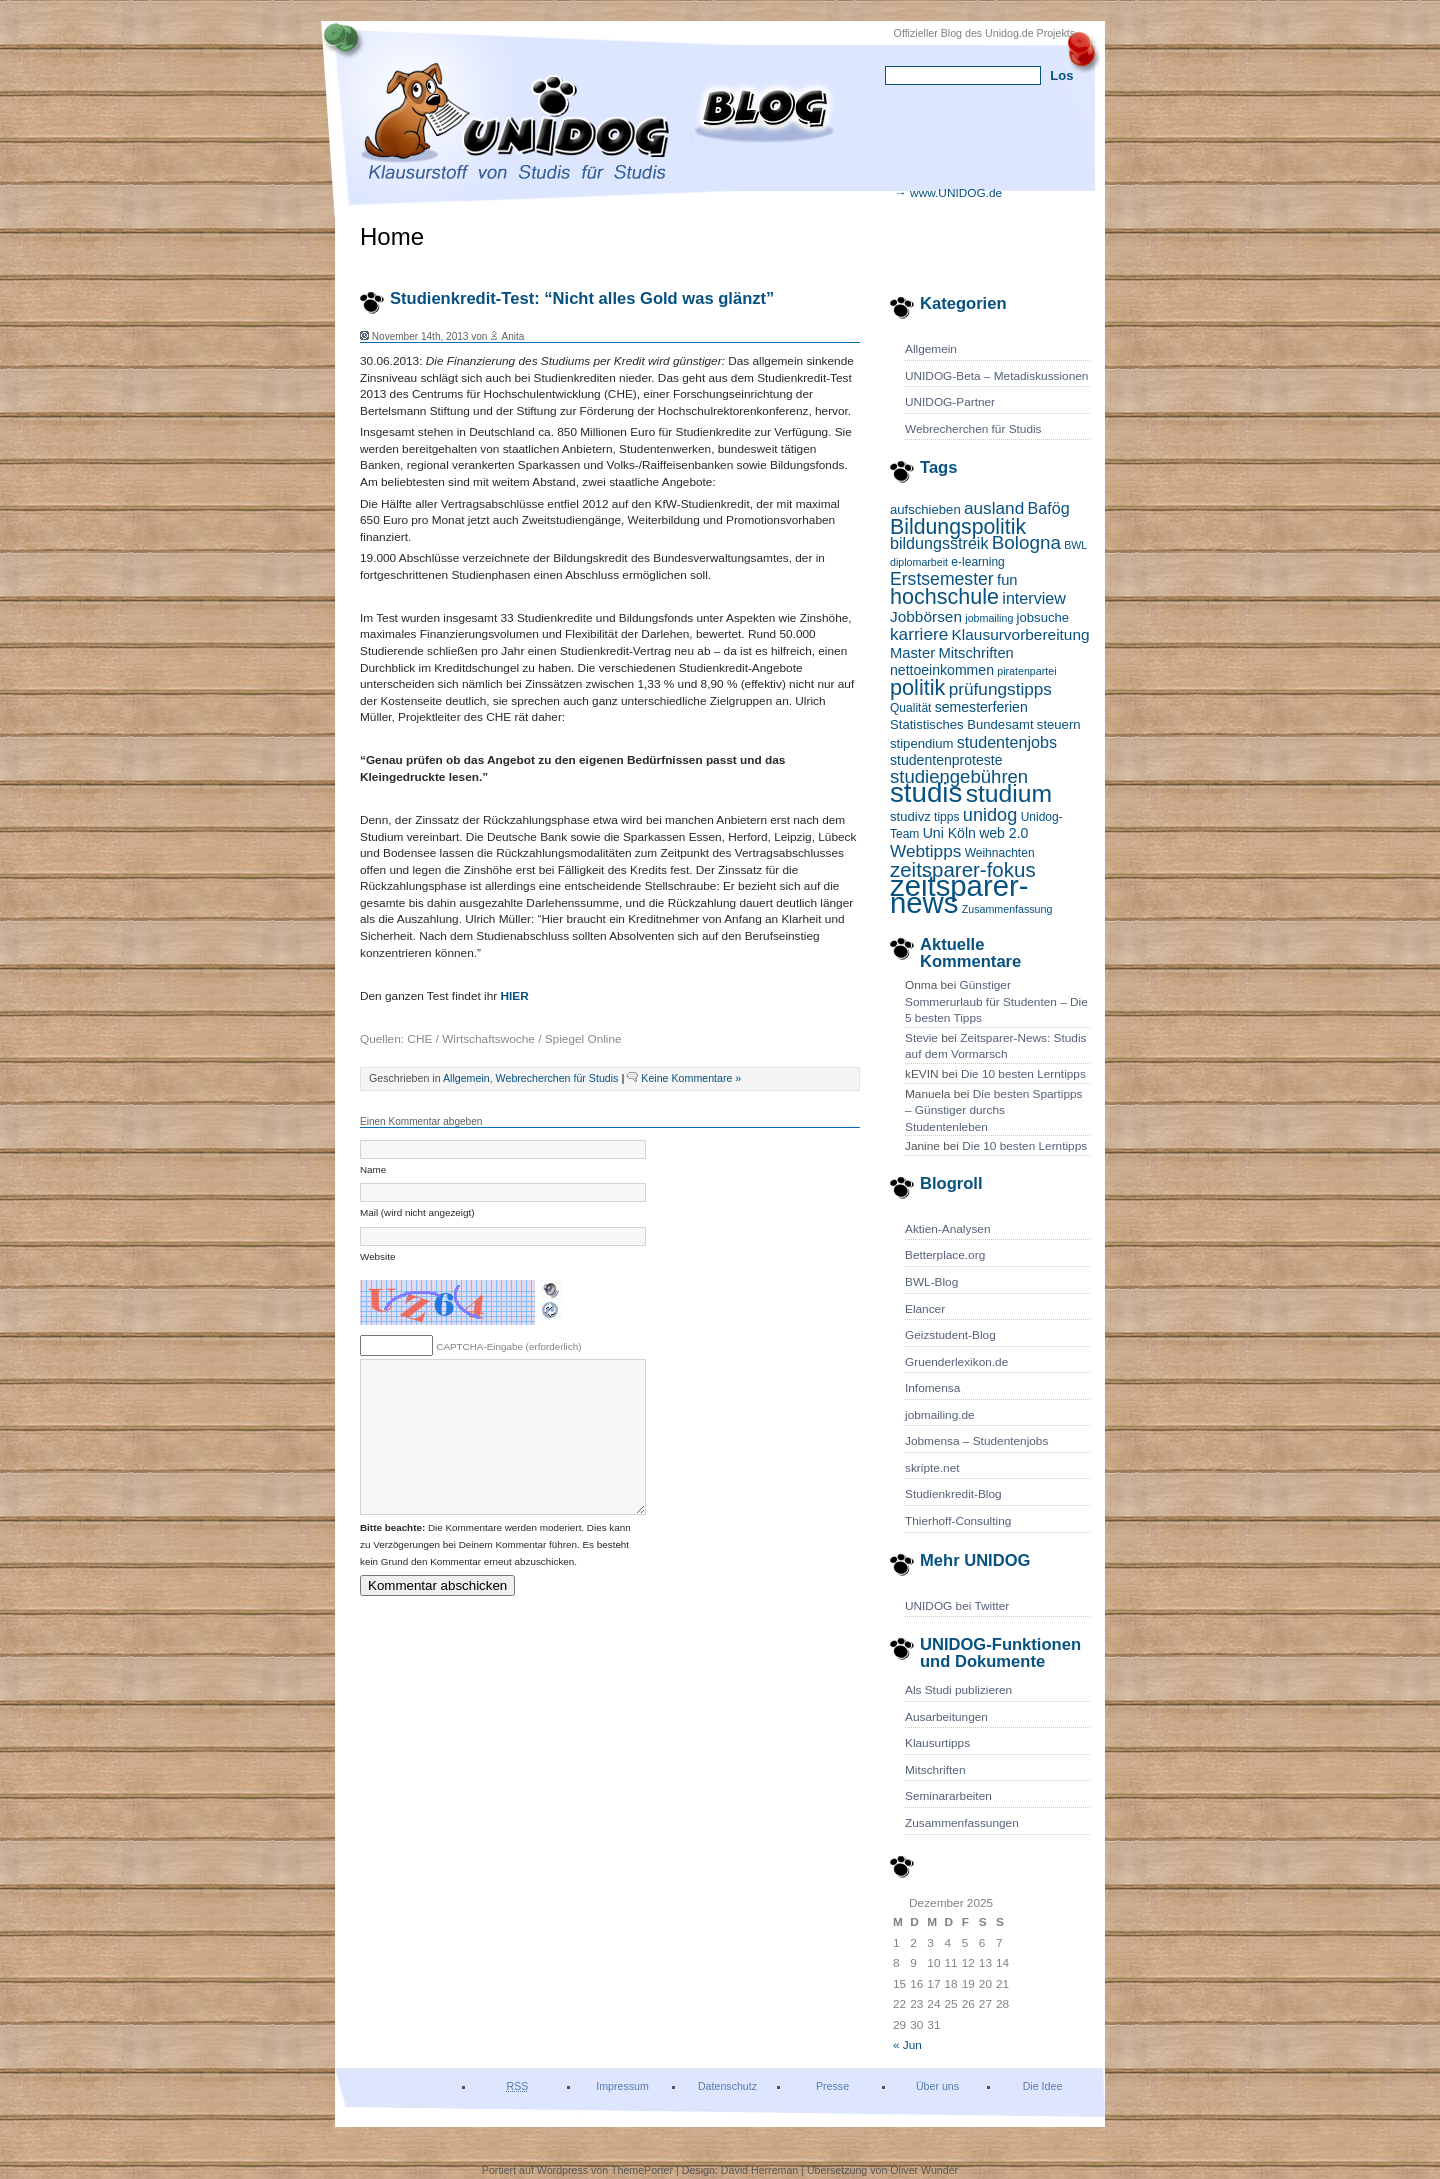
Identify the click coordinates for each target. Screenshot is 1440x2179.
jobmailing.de (940, 1415)
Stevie (921, 1038)
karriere (919, 634)
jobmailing (989, 618)
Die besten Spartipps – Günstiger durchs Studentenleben (994, 1110)
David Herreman (761, 2170)
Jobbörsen (926, 616)
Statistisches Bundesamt (962, 724)
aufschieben (925, 509)
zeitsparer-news (959, 894)
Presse (832, 2086)
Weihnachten (1000, 853)
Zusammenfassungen (962, 1823)
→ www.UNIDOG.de (948, 193)
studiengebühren (959, 776)
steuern (1059, 724)
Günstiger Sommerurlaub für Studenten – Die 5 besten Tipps (996, 1001)
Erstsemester (942, 579)
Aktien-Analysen (947, 1229)
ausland (994, 508)
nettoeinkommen (942, 670)
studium (1009, 793)
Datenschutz (727, 2086)
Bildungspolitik (958, 527)
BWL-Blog (931, 1282)
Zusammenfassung (1007, 909)
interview (1034, 598)
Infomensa (932, 1388)
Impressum (622, 2086)
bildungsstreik (939, 543)
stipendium (921, 743)
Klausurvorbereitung (1021, 634)
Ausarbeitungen (946, 1717)
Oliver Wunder (924, 2170)
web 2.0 (1003, 833)
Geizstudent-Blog (950, 1335)
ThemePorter (642, 2170)
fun (1007, 580)
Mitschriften (975, 653)
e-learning (977, 562)
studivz (910, 816)
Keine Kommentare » (691, 1078)
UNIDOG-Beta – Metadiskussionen (996, 376)
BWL (1075, 545)
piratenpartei (1026, 671)
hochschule (944, 596)
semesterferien (981, 707)
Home (392, 237)
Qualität (910, 708)
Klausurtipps (937, 1743)
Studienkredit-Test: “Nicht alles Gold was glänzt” (582, 298)
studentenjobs (1007, 742)
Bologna (1026, 542)
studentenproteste (946, 760)
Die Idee (1043, 2086)
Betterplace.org (945, 1255)
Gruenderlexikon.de (956, 1362)
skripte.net (932, 1468)
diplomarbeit (919, 562)
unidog (990, 815)
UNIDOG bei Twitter (957, 1606)
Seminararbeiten (948, 1796)
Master (912, 653)
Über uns (937, 2086)
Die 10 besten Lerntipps (1023, 1074)
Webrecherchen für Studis (973, 429)
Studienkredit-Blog (953, 1494)
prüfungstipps (1000, 689)
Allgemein (931, 349)
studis (926, 792)
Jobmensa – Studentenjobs (976, 1441)
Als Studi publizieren (958, 1690)
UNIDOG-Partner (950, 402)
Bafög (1049, 508)
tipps (946, 817)
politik (917, 687)
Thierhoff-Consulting (958, 1521)
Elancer (925, 1309)
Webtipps (925, 851)
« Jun (907, 2045)
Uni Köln (949, 833)
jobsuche (1043, 617)
